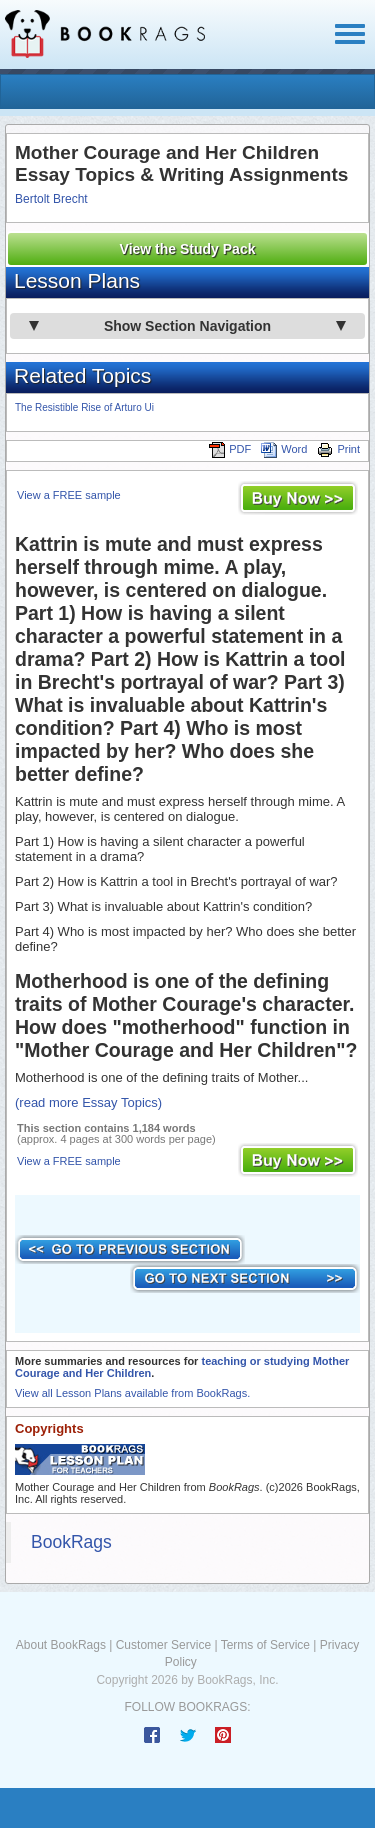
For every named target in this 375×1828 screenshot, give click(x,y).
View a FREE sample (69, 495)
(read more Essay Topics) (88, 1102)
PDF (230, 449)
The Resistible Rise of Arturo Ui (84, 407)
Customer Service (163, 1645)
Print (338, 449)
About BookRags (61, 1645)
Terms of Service (265, 1645)
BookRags (71, 1542)
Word (284, 449)
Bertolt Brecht (51, 199)
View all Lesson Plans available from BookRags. (132, 1393)
